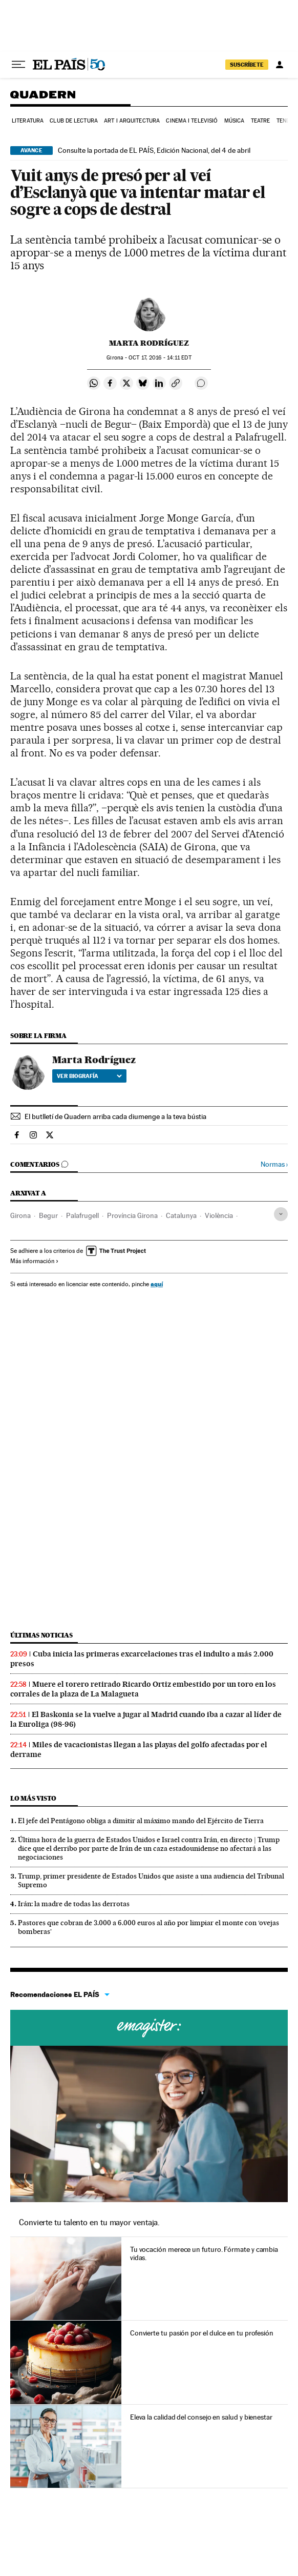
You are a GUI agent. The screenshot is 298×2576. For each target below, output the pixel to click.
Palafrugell (82, 1215)
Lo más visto (33, 1798)
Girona (20, 1215)
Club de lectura (74, 120)
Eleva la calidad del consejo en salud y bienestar (201, 2417)
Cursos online (149, 2028)
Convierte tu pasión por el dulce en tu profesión (201, 2333)
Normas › (274, 1164)
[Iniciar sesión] (279, 64)
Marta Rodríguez (149, 343)
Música (234, 120)
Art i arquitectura (132, 120)
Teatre (260, 120)
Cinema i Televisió (192, 120)
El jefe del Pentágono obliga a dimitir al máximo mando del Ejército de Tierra (141, 1820)
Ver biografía (89, 1076)
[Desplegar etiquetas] (281, 1214)
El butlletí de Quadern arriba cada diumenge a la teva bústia (115, 1116)
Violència (219, 1215)
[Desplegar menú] (18, 64)
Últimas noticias (41, 1635)
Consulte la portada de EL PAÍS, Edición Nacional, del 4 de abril (154, 150)
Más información (34, 1261)
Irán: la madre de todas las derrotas (74, 1904)
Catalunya (181, 1215)
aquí (157, 1284)
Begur (48, 1215)
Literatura (28, 120)
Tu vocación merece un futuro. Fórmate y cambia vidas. (204, 2253)
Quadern (42, 98)
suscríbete (247, 64)
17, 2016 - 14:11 (160, 357)
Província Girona (132, 1215)
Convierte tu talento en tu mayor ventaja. (89, 2222)
